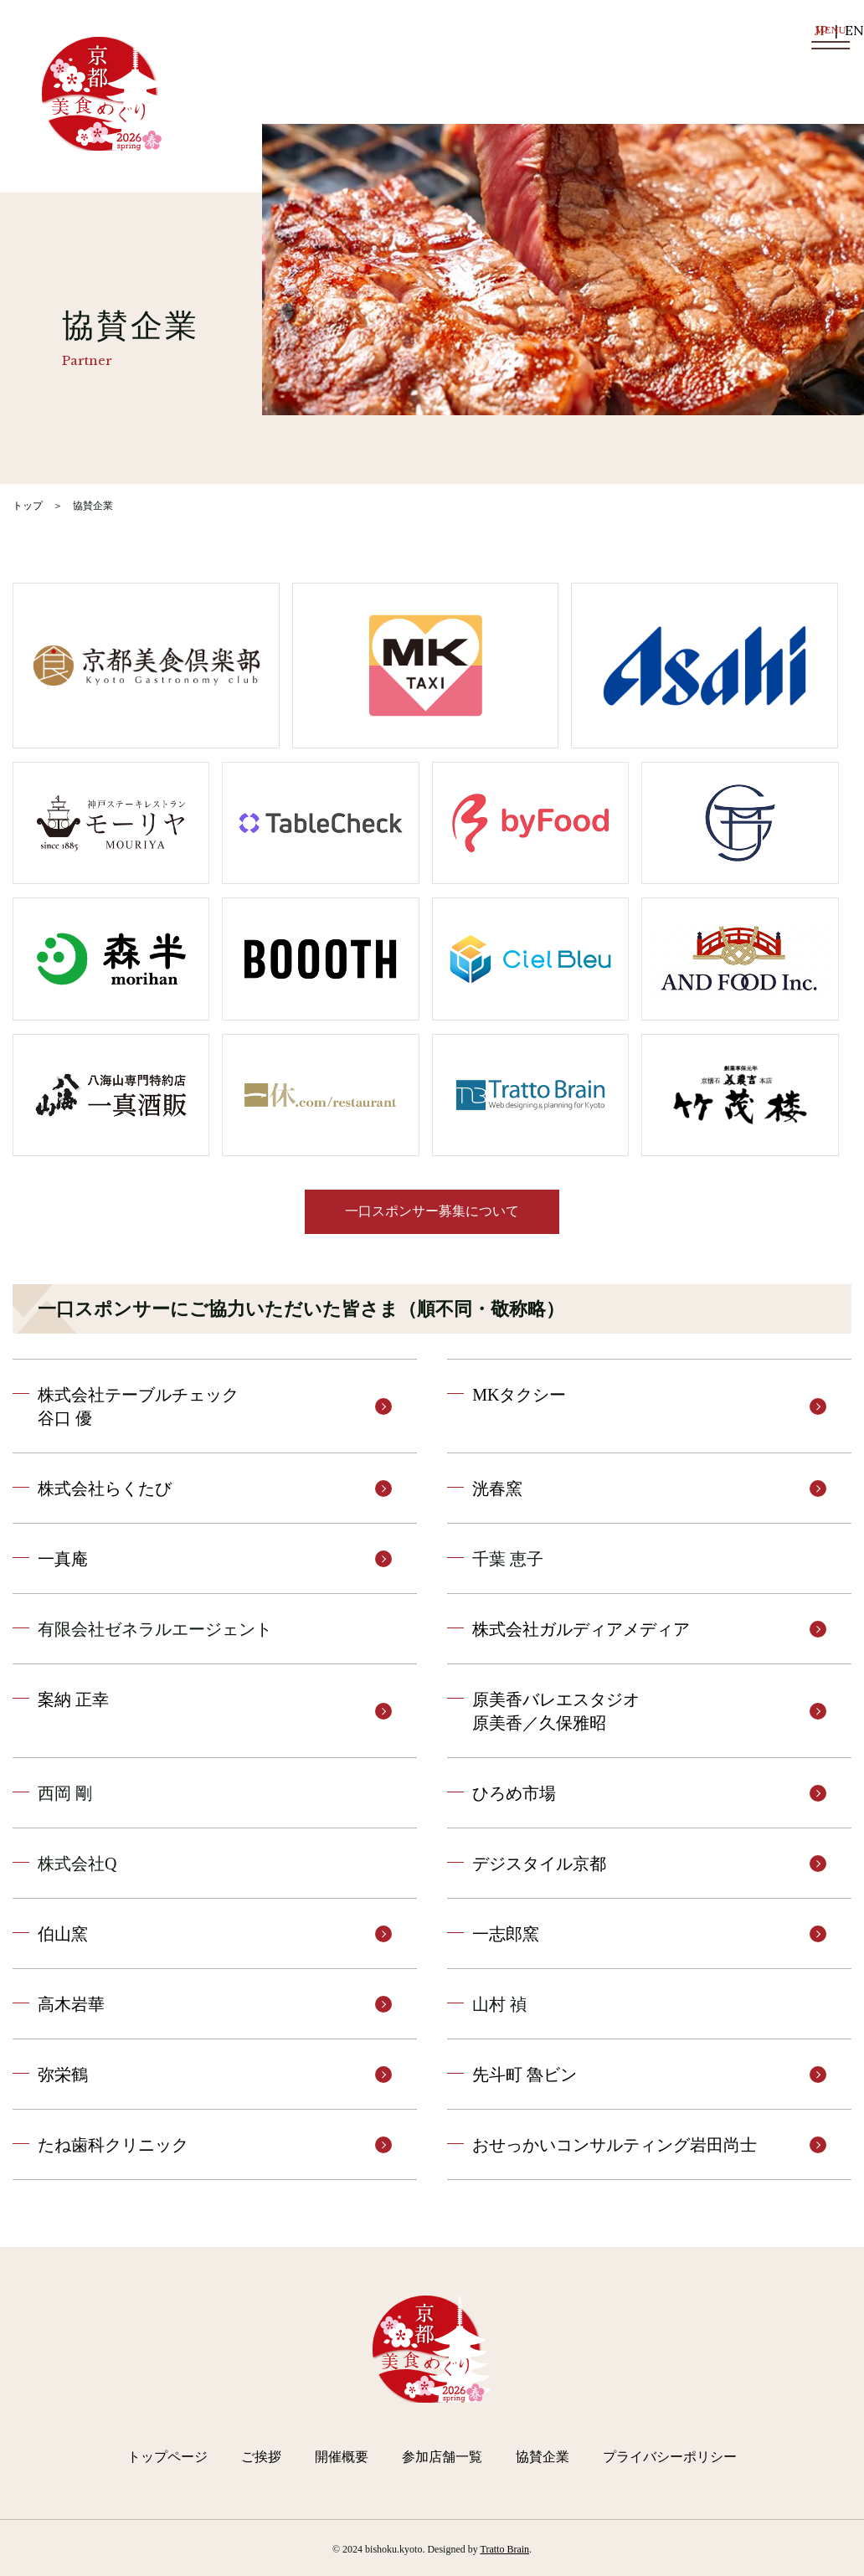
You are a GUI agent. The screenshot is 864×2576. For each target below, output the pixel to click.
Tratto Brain (505, 2549)
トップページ (167, 2457)
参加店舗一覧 (442, 2457)
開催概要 (341, 2457)
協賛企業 (542, 2457)
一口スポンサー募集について (432, 1211)
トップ (28, 506)
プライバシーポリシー (670, 2457)
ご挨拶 (261, 2457)
